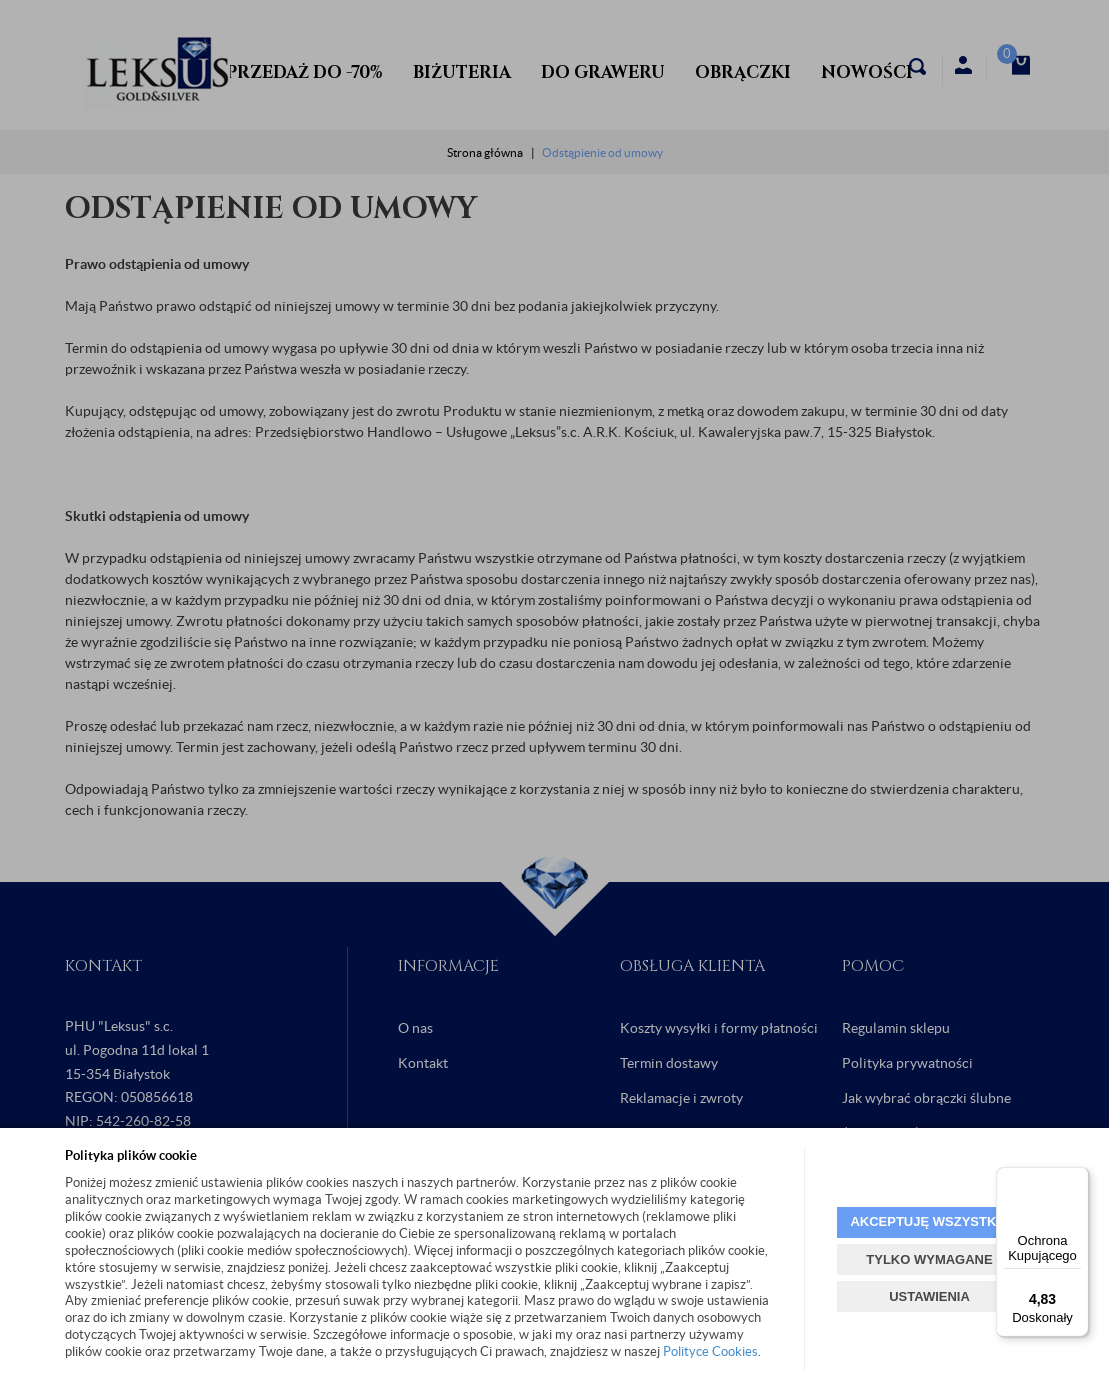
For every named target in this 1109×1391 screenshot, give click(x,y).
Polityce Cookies (710, 1351)
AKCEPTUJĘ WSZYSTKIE (929, 1221)
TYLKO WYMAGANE (929, 1259)
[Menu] (1077, 1179)
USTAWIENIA (929, 1296)
